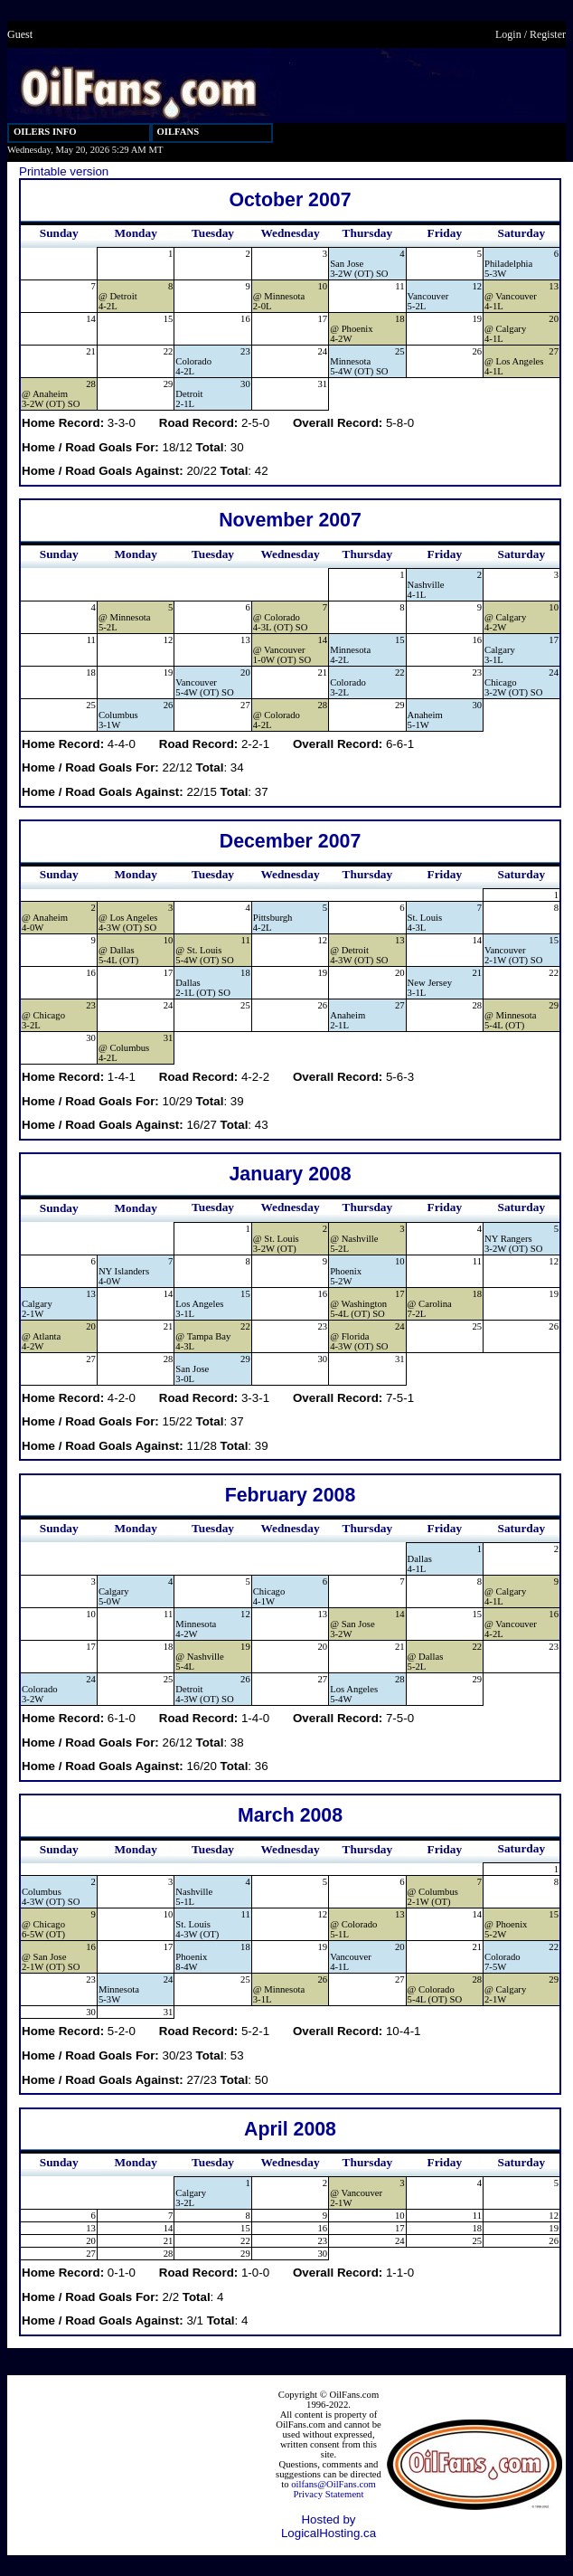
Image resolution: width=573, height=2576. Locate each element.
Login (508, 34)
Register (548, 34)
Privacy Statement (329, 2494)
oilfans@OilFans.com (333, 2484)
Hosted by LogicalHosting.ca (328, 2526)
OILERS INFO (45, 132)
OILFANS (178, 132)
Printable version (63, 171)
